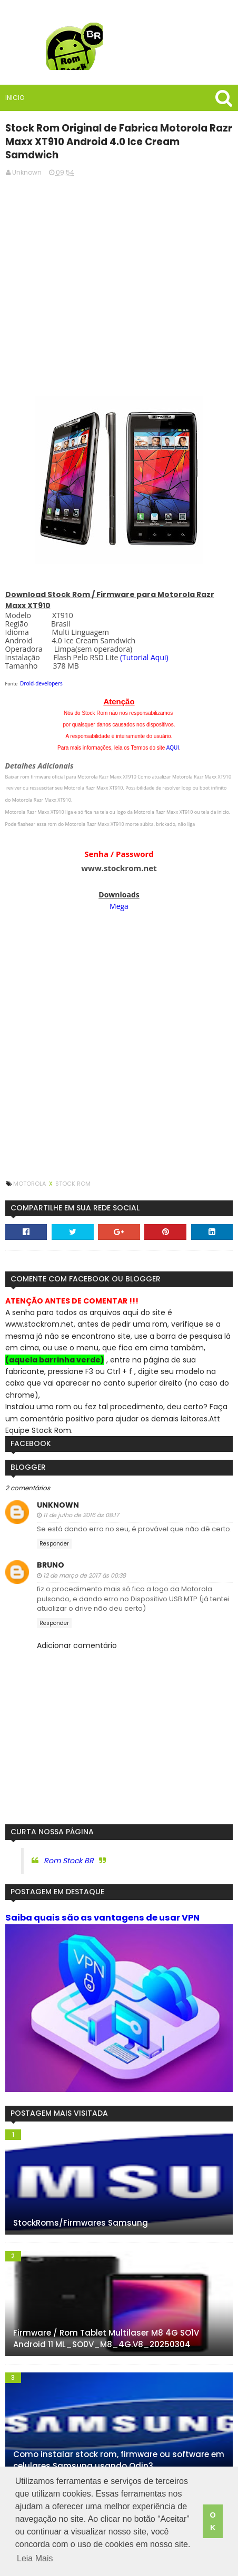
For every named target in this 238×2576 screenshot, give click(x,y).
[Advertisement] (119, 265)
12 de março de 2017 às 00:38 (84, 1561)
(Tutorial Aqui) (144, 644)
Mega (119, 892)
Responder (53, 1529)
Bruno (50, 1551)
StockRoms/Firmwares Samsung (80, 2209)
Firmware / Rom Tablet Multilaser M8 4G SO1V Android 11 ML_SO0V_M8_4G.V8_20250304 (106, 2325)
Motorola (30, 1170)
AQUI (172, 734)
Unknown (57, 1491)
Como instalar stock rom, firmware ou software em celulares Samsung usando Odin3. (118, 2446)
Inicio (14, 97)
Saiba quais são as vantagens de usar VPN (102, 1903)
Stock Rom (72, 1170)
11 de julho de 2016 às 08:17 (80, 1501)
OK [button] (212, 2521)
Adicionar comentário (76, 1631)
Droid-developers (41, 669)
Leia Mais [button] (35, 2559)
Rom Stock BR (68, 1846)
